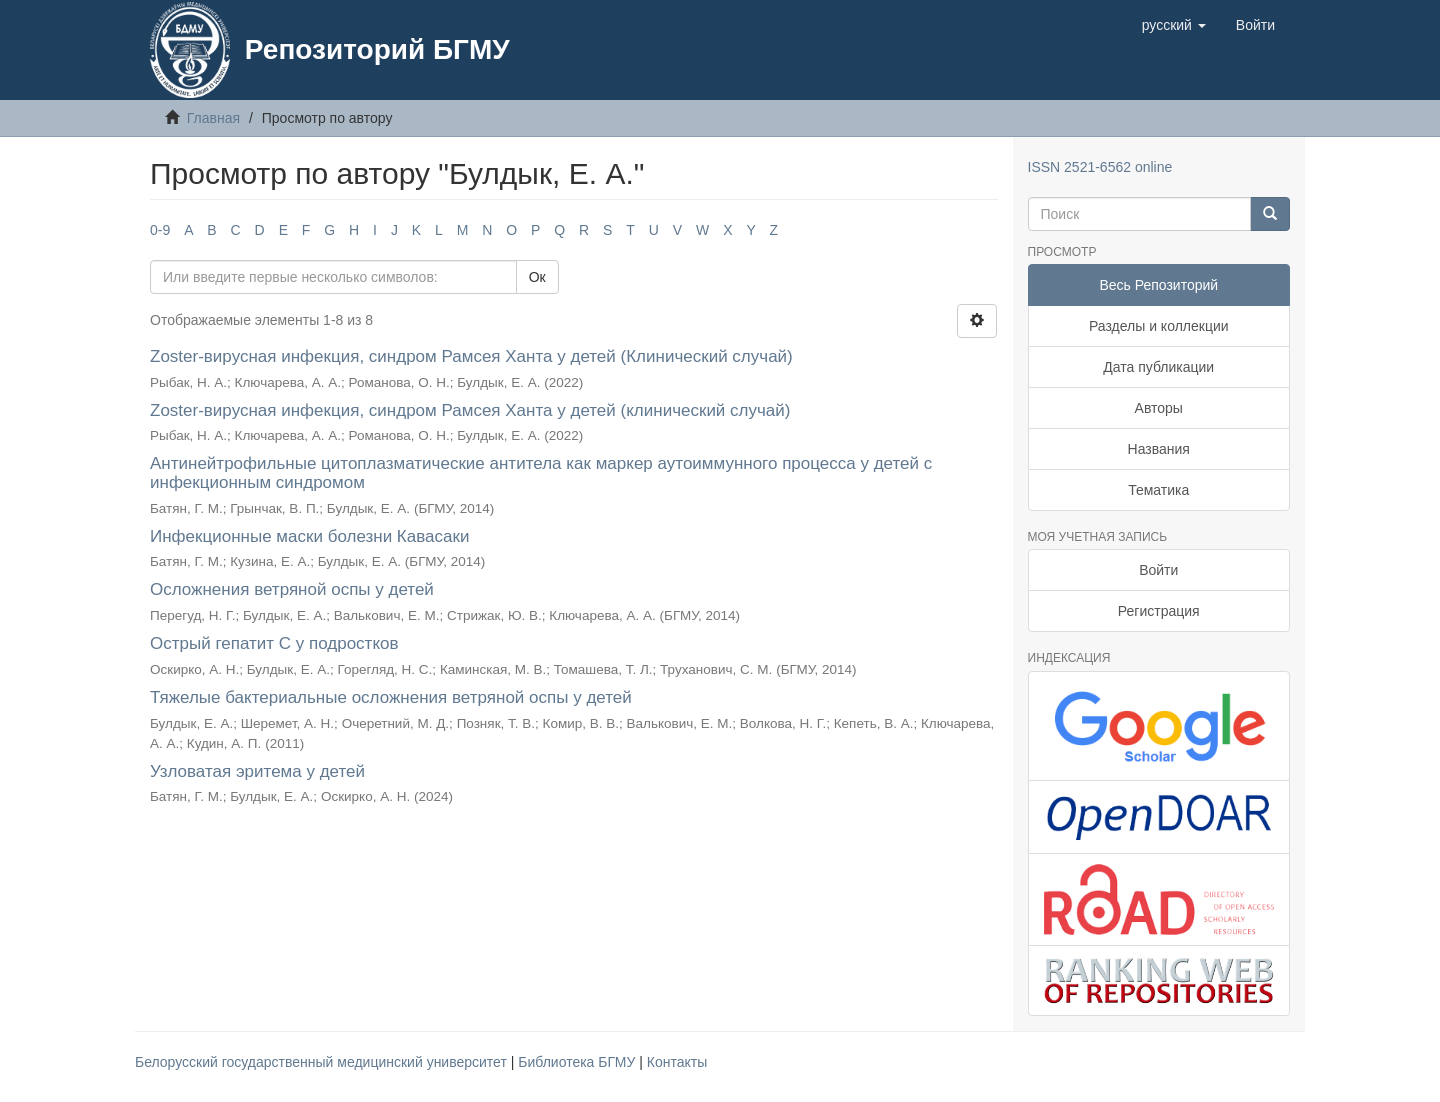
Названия (1159, 449)
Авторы (1159, 408)
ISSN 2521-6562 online (1100, 167)
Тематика (1158, 490)
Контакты (677, 1062)
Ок (537, 277)
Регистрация (1159, 611)
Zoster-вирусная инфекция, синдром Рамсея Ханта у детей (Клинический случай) (471, 356)
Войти (1158, 570)
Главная (213, 118)
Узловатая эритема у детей (257, 771)
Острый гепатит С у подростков (274, 643)
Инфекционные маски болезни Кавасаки (309, 536)
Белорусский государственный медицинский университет (323, 1062)
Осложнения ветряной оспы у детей (292, 589)
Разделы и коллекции (1159, 326)
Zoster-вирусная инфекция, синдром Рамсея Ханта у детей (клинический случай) (470, 410)
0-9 (160, 230)
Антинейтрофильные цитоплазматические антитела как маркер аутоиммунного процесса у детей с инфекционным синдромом (541, 473)
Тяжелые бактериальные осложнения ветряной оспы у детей (391, 697)
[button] (1174, 25)
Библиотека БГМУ (578, 1062)
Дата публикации (1158, 367)
